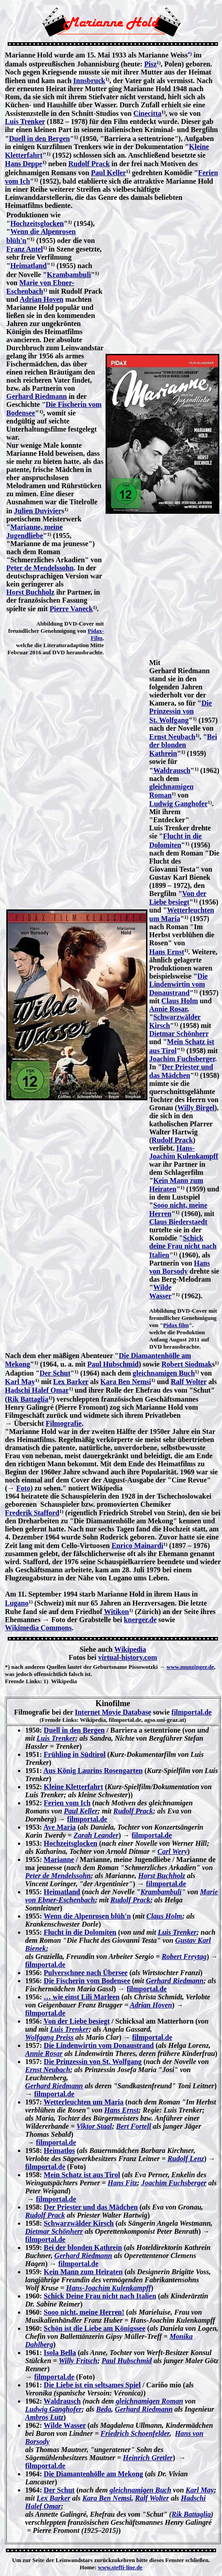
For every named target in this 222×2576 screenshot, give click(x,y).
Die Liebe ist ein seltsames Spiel (92, 2385)
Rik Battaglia (27, 1399)
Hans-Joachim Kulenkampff (183, 1152)
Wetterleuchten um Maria (84, 2102)
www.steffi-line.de (120, 2567)
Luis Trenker (25, 121)
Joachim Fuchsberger (182, 1059)
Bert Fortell (133, 2126)
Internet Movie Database (113, 1712)
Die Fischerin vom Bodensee (87, 1981)
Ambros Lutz (44, 2417)
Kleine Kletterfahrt (73, 1787)
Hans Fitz (122, 2183)
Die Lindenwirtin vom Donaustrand (178, 984)
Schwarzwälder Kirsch (79, 2223)
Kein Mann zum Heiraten (83, 2272)
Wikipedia (130, 1649)
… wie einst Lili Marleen (82, 1997)
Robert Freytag (184, 1956)
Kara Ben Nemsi (125, 1381)
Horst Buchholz (30, 592)
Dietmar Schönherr (179, 1033)
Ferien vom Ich (67, 1803)
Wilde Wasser (65, 2425)
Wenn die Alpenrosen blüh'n (87, 1916)
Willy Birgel (195, 1108)
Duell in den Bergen (39, 138)
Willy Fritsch (78, 2360)
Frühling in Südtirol (75, 1754)
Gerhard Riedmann (36, 396)
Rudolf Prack (89, 164)
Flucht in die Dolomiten (80, 1932)
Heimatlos (59, 2150)
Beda (103, 2409)
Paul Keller (108, 172)
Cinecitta (147, 113)
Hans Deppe (23, 164)
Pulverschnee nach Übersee (86, 1972)
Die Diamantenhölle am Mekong (93, 2474)
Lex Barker (70, 1381)
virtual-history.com (127, 1657)
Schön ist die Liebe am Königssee (94, 2328)
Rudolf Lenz (186, 2158)
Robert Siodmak (186, 1364)
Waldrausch (172, 770)
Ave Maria (59, 1827)
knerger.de (140, 1619)
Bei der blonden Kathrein (183, 745)
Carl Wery (172, 1851)
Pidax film (176, 1325)
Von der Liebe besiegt (77, 2021)
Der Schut (55, 1373)
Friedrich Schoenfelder (135, 2433)
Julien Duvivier (37, 511)
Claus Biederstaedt (178, 1222)
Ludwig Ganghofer (178, 803)
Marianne (59, 1859)
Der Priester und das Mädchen (91, 2207)
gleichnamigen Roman (149, 2401)
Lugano (16, 1603)
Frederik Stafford (32, 1513)
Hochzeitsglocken (37, 223)
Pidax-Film (96, 634)
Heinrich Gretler (148, 2457)
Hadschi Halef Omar (37, 1390)
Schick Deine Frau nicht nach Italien (100, 2296)
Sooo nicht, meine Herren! (84, 2312)
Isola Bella (60, 2352)
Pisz (150, 64)
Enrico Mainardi (137, 1545)
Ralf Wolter (189, 1381)
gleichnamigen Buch (164, 1373)
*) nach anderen (25, 1666)
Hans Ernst (166, 952)
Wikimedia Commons (38, 1628)
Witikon (116, 1611)
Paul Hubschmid (112, 1364)
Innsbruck (89, 80)
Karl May (20, 1381)
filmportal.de (192, 1712)
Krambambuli (69, 274)
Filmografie (64, 1423)
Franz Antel (24, 249)
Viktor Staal (94, 2126)
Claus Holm (179, 1001)
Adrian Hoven (41, 299)
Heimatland (28, 265)
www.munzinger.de (190, 1666)
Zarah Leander (96, 1835)
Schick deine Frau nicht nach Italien (183, 1246)
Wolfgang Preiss (49, 2037)
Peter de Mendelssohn (40, 568)
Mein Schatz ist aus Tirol (82, 2175)
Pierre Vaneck (71, 609)
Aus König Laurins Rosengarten (92, 1770)
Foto (23, 1488)
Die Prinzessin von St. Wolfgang (180, 711)
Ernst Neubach (172, 737)
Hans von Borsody (179, 1267)
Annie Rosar (168, 1009)
